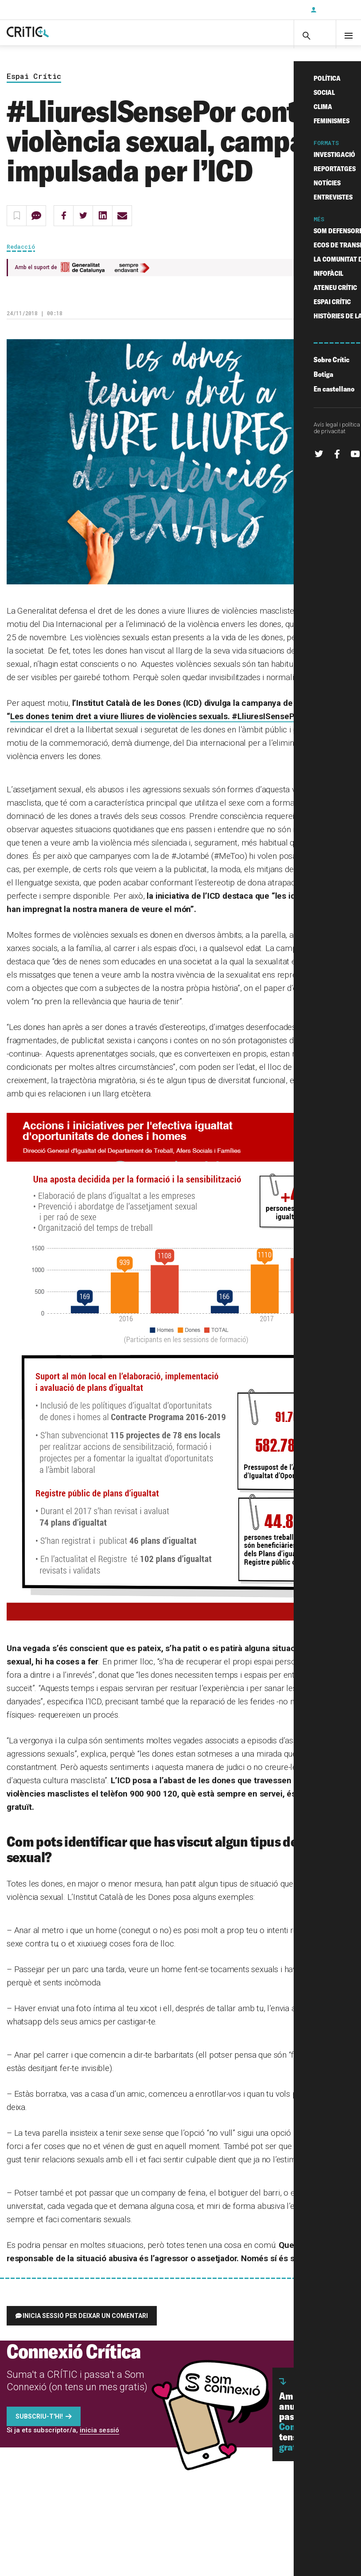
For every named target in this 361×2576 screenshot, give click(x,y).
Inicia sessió (334, 10)
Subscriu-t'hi (274, 10)
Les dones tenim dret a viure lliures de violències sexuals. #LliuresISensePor (156, 725)
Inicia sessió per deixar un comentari (85, 2324)
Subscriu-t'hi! (39, 2425)
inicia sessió (99, 2439)
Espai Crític (34, 85)
